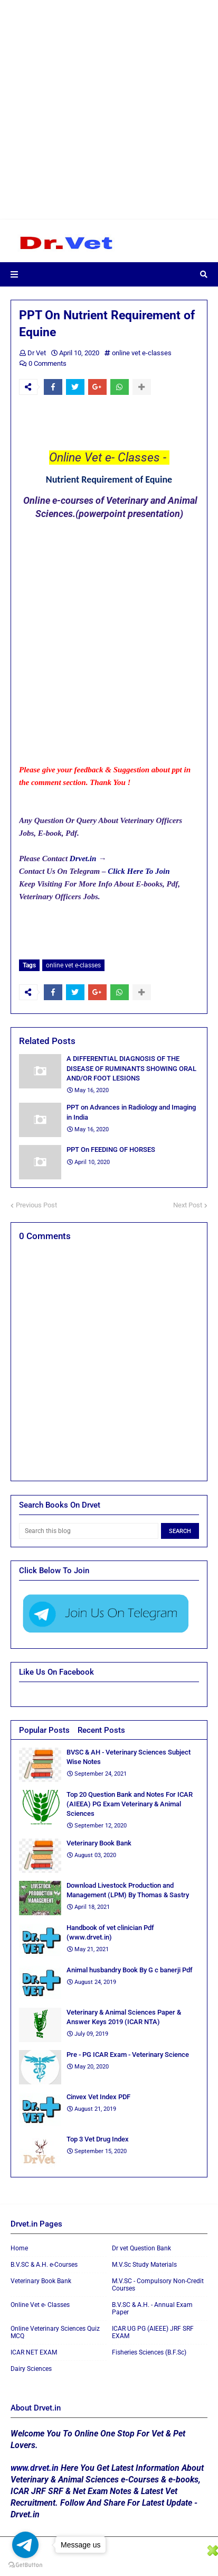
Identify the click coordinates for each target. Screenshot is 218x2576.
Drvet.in (83, 858)
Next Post (187, 1205)
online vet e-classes (142, 353)
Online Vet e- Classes (40, 2305)
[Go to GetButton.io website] (25, 2565)
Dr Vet (36, 353)
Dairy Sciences (31, 2368)
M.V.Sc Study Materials (144, 2264)
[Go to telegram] (25, 2545)
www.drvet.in (35, 2468)
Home (19, 2248)
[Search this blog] (88, 1531)
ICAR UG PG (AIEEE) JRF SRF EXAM (153, 2332)
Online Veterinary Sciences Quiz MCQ (55, 2332)
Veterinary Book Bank (41, 2281)
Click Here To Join (140, 871)
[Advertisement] (109, 109)
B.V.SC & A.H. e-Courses (44, 2264)
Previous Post (36, 1205)
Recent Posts (101, 1730)
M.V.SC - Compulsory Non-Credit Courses (158, 2284)
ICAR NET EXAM (34, 2352)
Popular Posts (44, 1730)
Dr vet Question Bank (141, 2248)
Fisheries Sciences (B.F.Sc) (149, 2352)
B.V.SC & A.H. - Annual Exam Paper (152, 2308)
